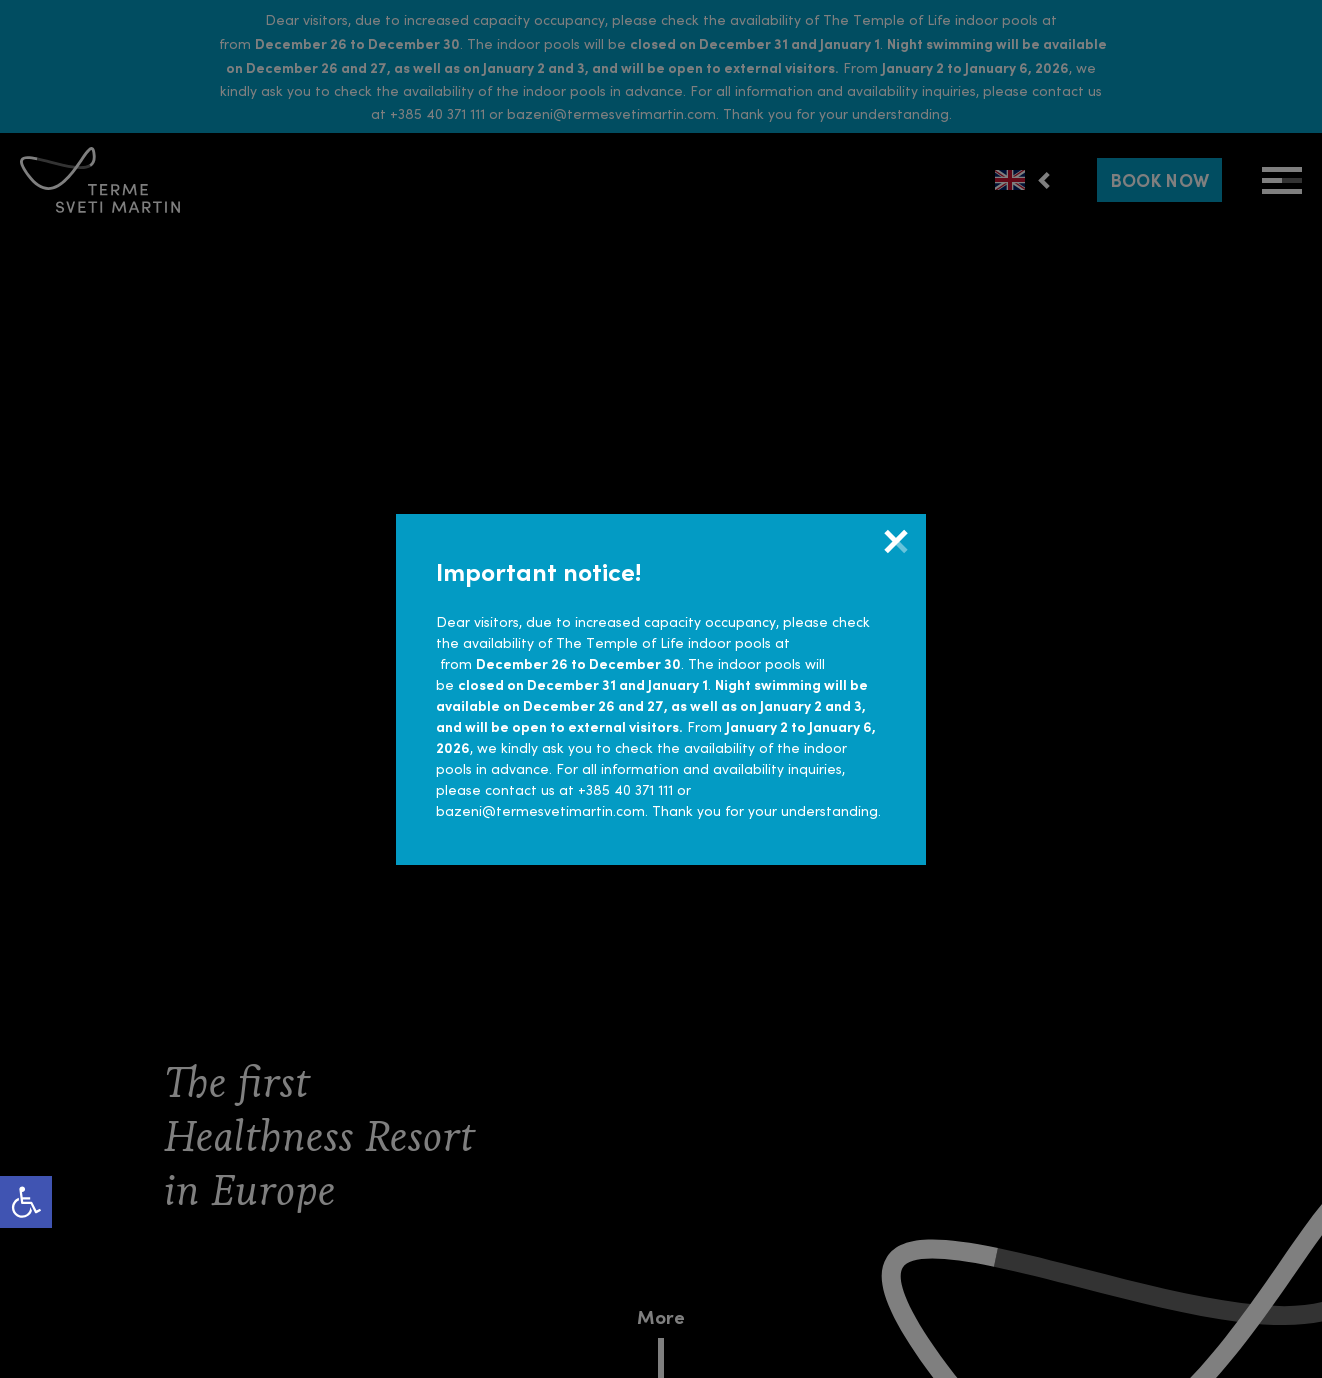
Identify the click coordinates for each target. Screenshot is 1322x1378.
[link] (26, 1202)
